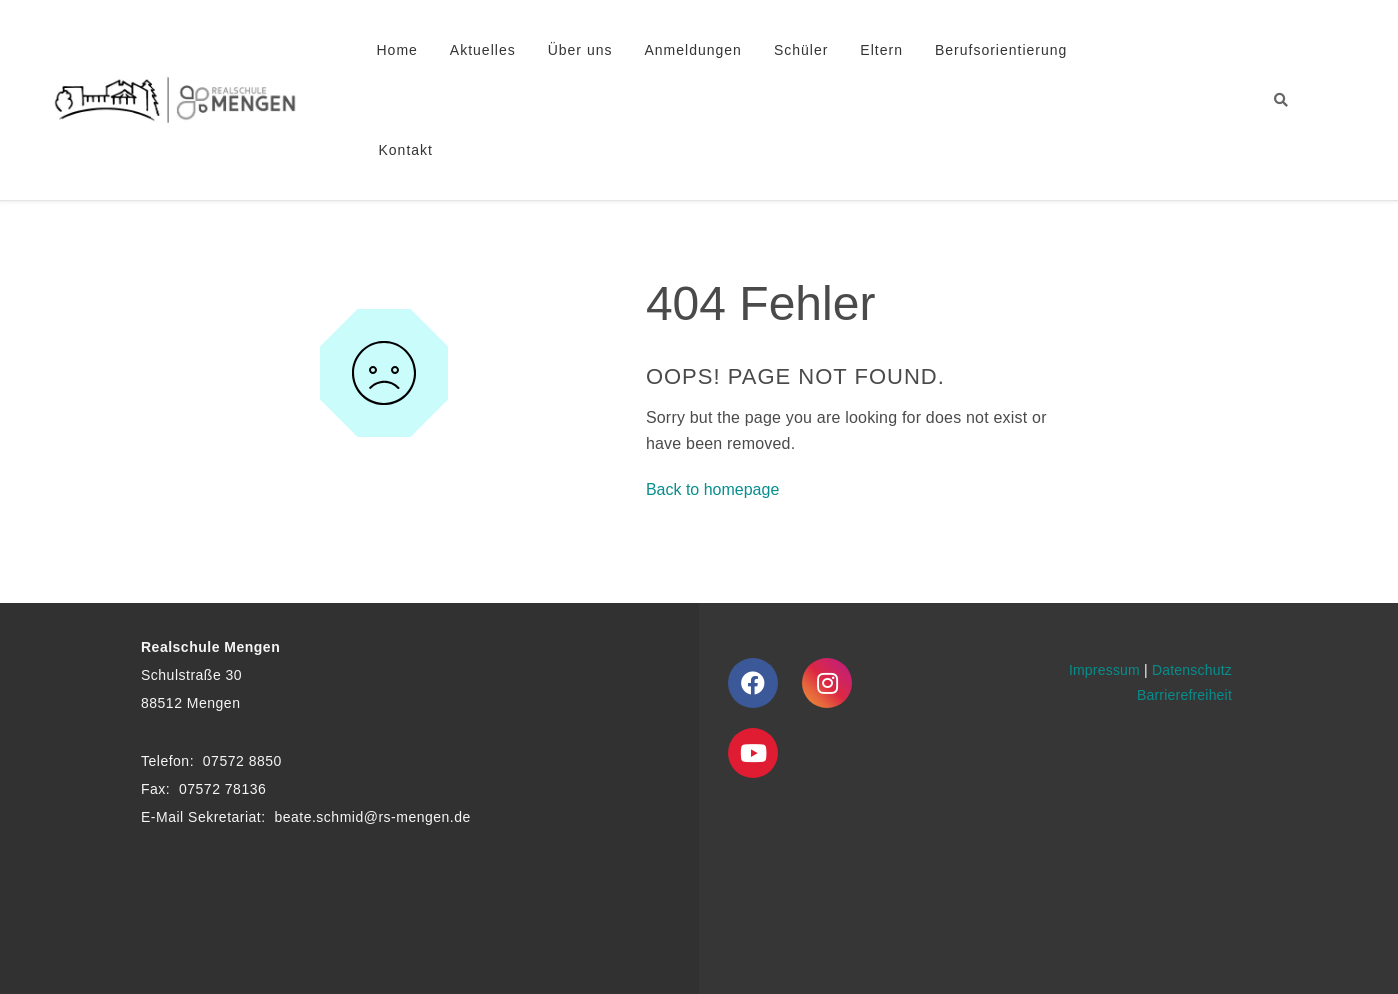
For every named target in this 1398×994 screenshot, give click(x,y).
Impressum (1104, 670)
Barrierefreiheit (1184, 695)
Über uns (580, 50)
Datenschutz (1192, 670)
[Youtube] (753, 753)
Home (397, 50)
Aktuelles (483, 50)
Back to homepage (712, 489)
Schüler (801, 50)
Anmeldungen (692, 50)
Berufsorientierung (1001, 50)
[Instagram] (827, 683)
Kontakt (406, 150)
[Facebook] (753, 683)
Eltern (881, 50)
